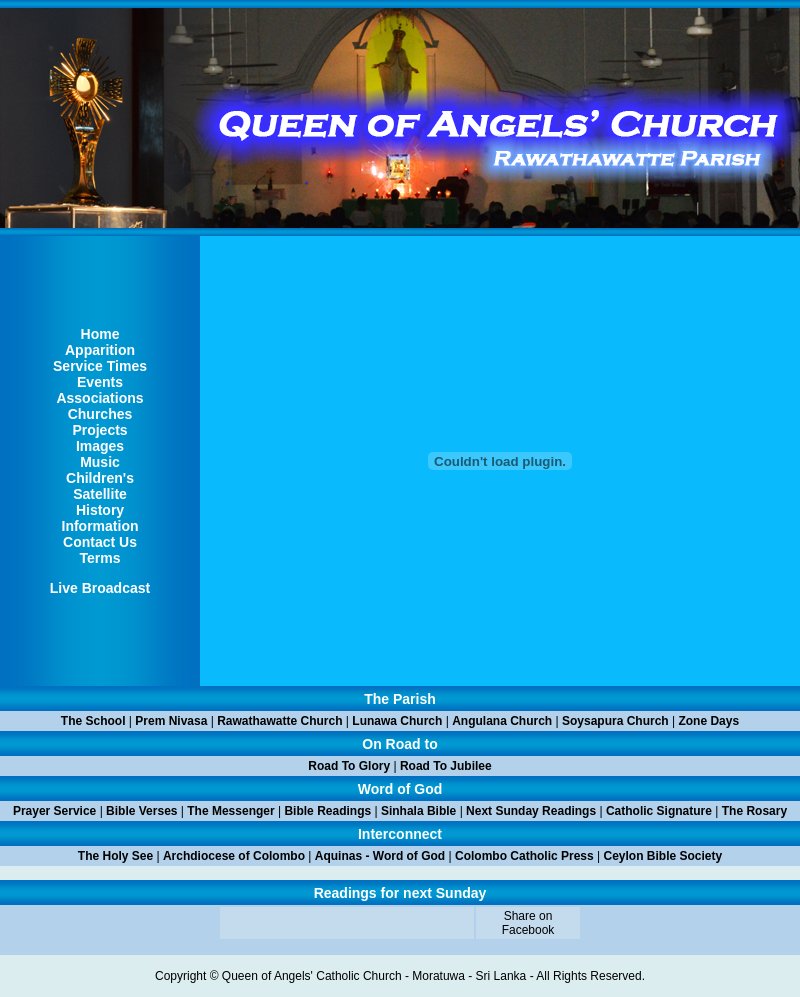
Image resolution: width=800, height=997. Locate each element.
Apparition (100, 350)
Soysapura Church (615, 721)
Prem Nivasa (171, 721)
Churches (100, 414)
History (100, 510)
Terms (100, 558)
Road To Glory (349, 766)
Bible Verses (141, 811)
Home (100, 334)
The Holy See (115, 856)
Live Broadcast (100, 588)
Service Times (100, 366)
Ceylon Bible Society (663, 856)
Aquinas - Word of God (380, 856)
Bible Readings (327, 811)
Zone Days (708, 721)
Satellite (100, 494)
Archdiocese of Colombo (234, 856)
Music (100, 462)
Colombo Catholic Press (524, 856)
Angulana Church (502, 721)
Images (100, 446)
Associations (99, 398)
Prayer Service (54, 811)
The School (93, 721)
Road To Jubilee (446, 766)
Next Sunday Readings (531, 811)
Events (100, 382)
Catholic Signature (659, 811)
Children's (100, 478)
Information (100, 526)
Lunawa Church (397, 721)
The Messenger (230, 811)
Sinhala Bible (418, 811)
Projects (99, 430)
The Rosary (754, 811)
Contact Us (100, 542)
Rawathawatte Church (279, 721)
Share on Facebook (528, 923)
